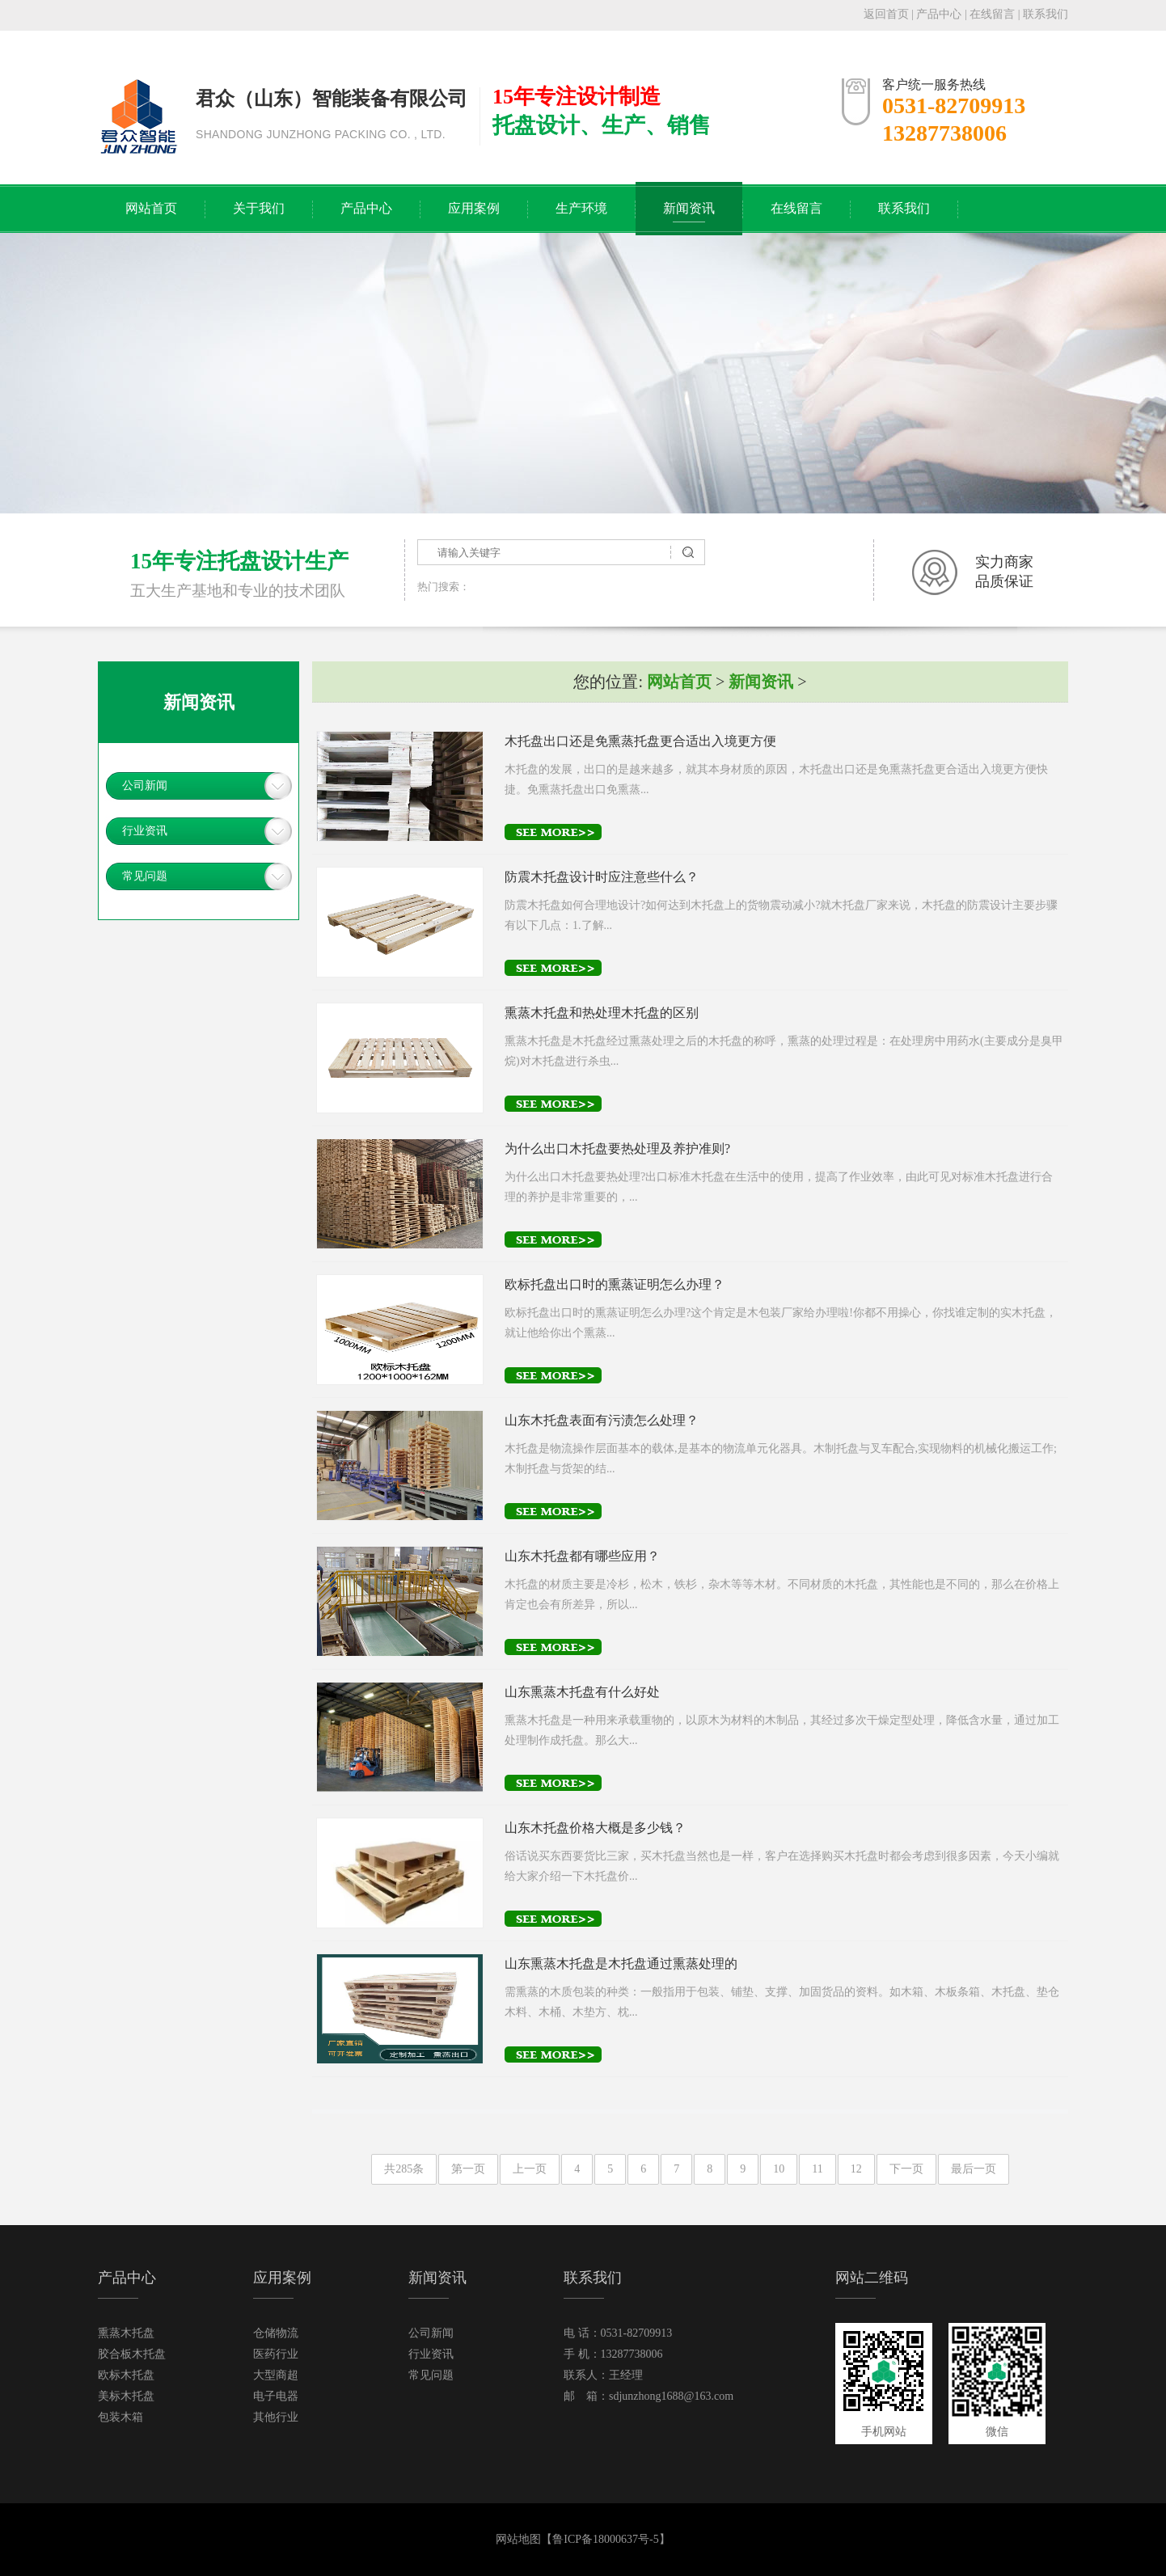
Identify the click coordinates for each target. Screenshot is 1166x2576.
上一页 (530, 2169)
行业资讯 (144, 831)
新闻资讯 (689, 208)
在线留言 (992, 14)
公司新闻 (144, 785)
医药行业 (275, 2354)
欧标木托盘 (126, 2375)
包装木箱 (120, 2417)
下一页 (906, 2169)
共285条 (404, 2169)
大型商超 (275, 2375)
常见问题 (144, 876)
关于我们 (259, 208)
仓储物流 (275, 2333)
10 (778, 2169)
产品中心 (938, 14)
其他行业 (275, 2417)
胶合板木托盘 (132, 2354)
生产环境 (581, 208)
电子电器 (275, 2396)
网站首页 (151, 208)
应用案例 (474, 208)
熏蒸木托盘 (126, 2333)
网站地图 (518, 2539)
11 (817, 2169)
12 (856, 2169)
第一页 (468, 2169)
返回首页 (886, 14)
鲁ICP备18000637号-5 (605, 2539)
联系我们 (1045, 14)
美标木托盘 (126, 2396)
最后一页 (973, 2169)
